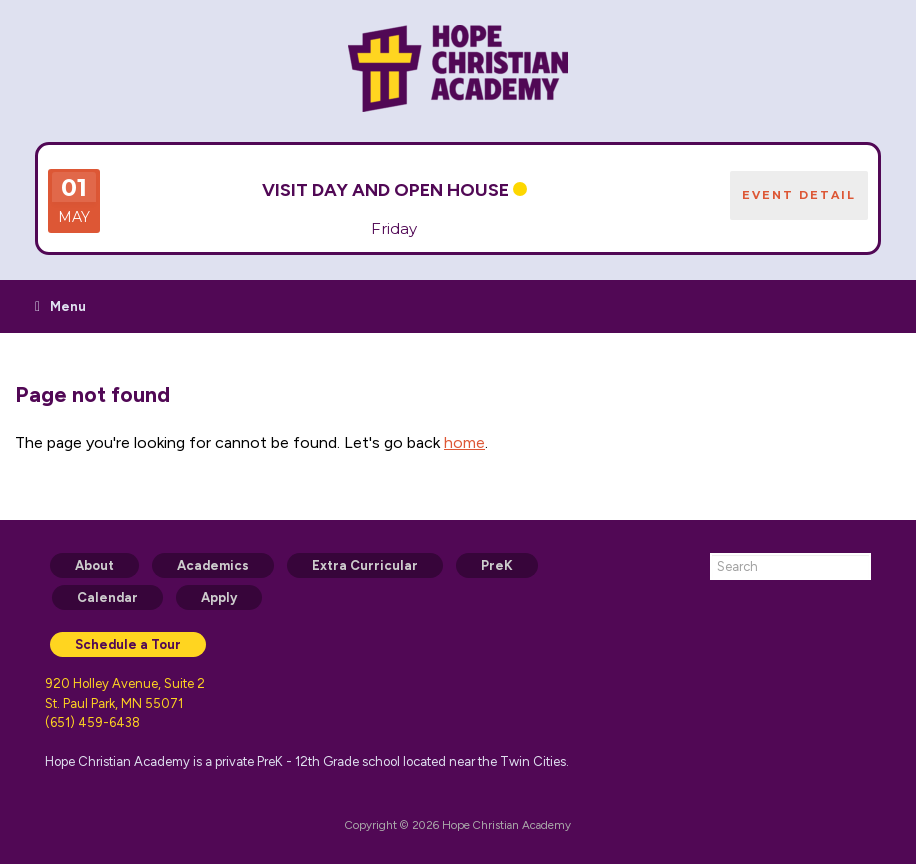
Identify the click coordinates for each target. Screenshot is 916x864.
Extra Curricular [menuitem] (365, 565)
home (464, 442)
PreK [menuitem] (497, 565)
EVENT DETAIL (799, 195)
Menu (60, 306)
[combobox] (790, 566)
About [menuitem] (94, 565)
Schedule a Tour (128, 644)
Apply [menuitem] (219, 597)
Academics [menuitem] (213, 565)
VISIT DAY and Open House (385, 190)
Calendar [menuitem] (107, 597)
